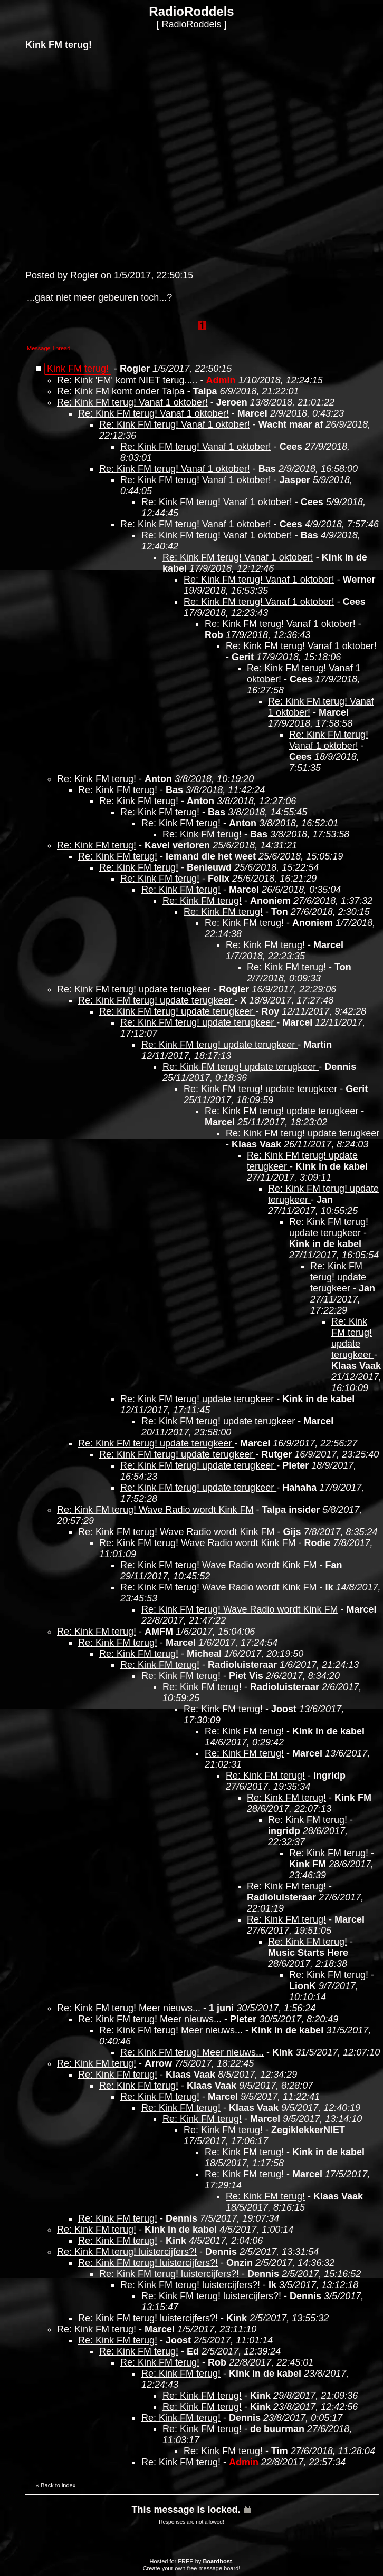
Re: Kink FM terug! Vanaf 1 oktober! (132, 402)
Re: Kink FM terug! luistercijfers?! (127, 2251)
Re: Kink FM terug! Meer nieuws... (128, 2008)
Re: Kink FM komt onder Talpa (121, 391)
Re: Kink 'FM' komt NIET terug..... (127, 380)
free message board (212, 2568)
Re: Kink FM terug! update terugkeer (135, 989)
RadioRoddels (191, 24)
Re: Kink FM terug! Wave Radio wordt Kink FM (155, 1509)
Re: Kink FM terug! (96, 779)
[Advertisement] (99, 159)
